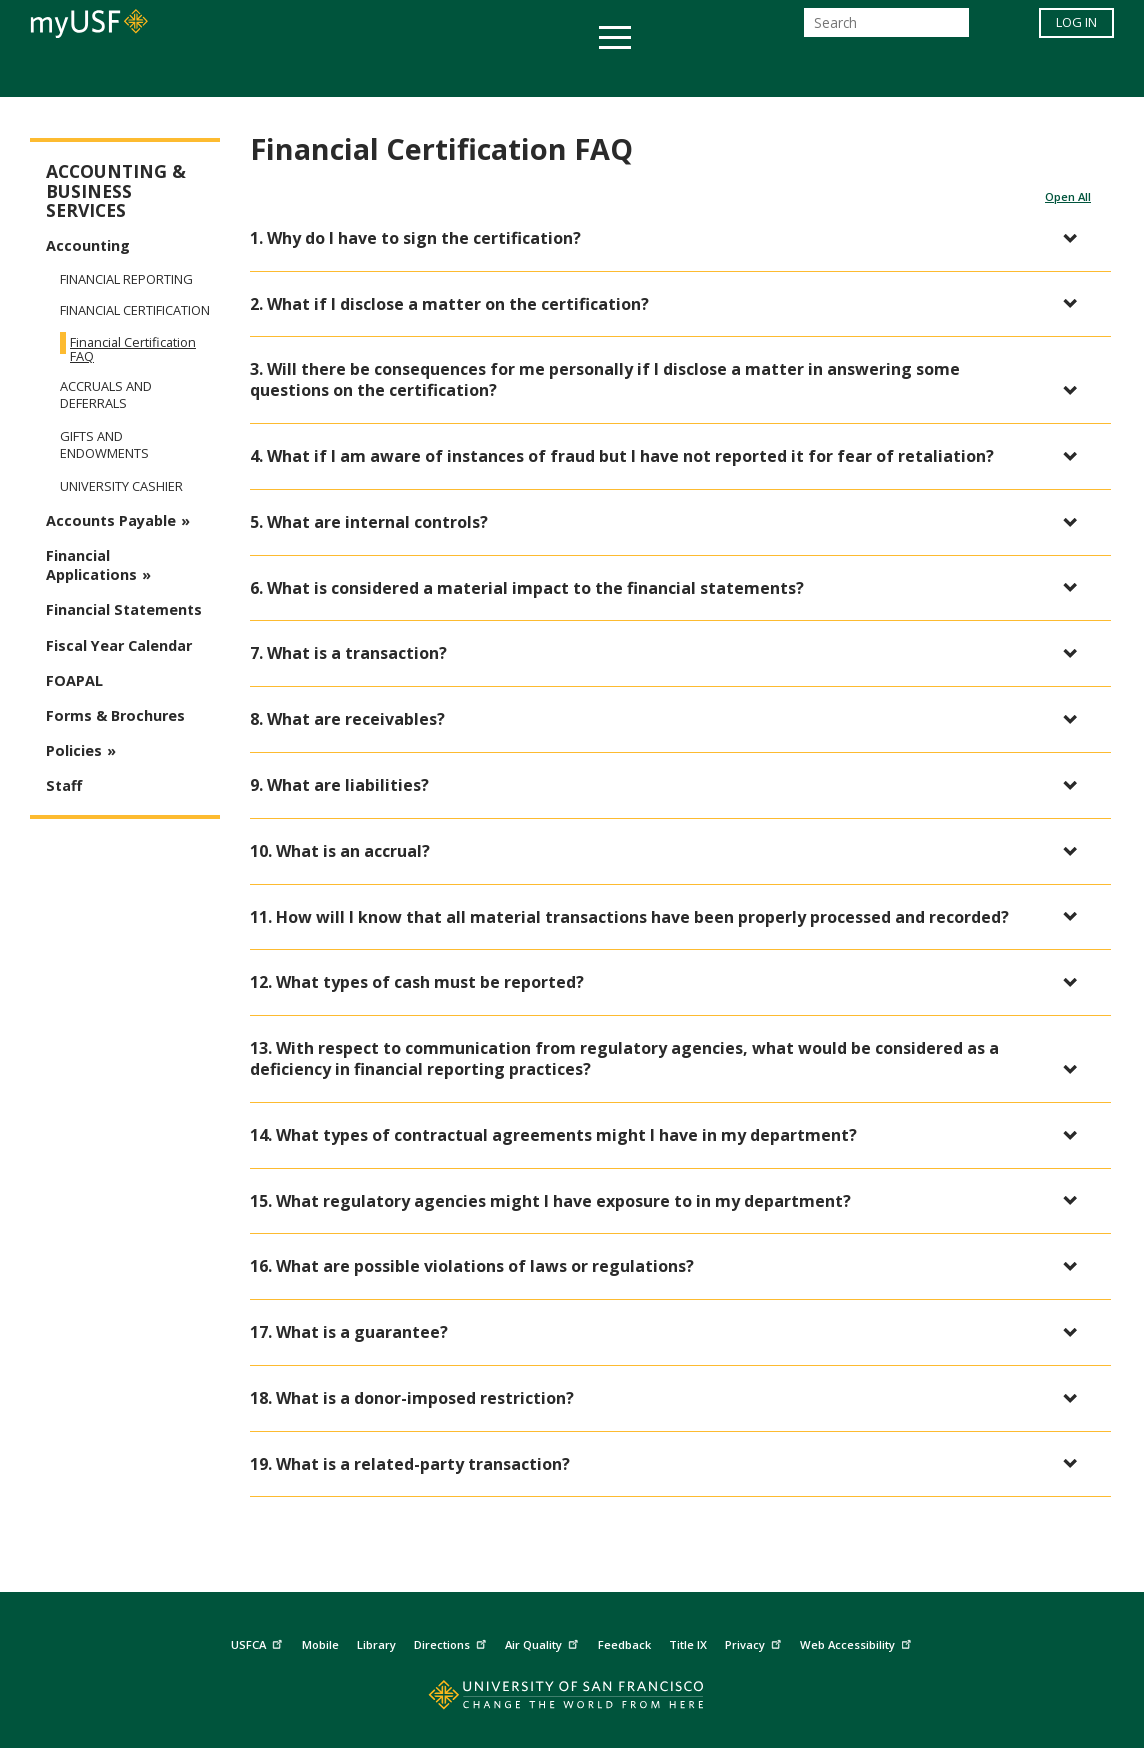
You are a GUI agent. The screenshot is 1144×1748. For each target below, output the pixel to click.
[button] (670, 238)
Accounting (88, 245)
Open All (1068, 196)
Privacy (755, 1641)
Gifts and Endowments (104, 445)
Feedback (624, 1644)
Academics (184, 73)
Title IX (688, 1644)
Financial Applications (91, 565)
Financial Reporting (126, 279)
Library (376, 1644)
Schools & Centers (925, 73)
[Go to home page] (572, 1699)
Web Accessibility (858, 1641)
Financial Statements (124, 609)
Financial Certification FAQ (133, 349)
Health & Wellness (513, 73)
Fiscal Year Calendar (119, 645)
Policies (74, 750)
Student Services (332, 73)
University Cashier (121, 486)
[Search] (886, 28)
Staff (64, 785)
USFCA (259, 1641)
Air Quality (544, 1641)
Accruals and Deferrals (106, 395)
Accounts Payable (111, 520)
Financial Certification (135, 310)
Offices (783, 73)
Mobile (320, 1644)
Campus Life (671, 73)
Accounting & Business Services (116, 191)
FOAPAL (74, 680)
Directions (452, 1641)
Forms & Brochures (115, 715)
